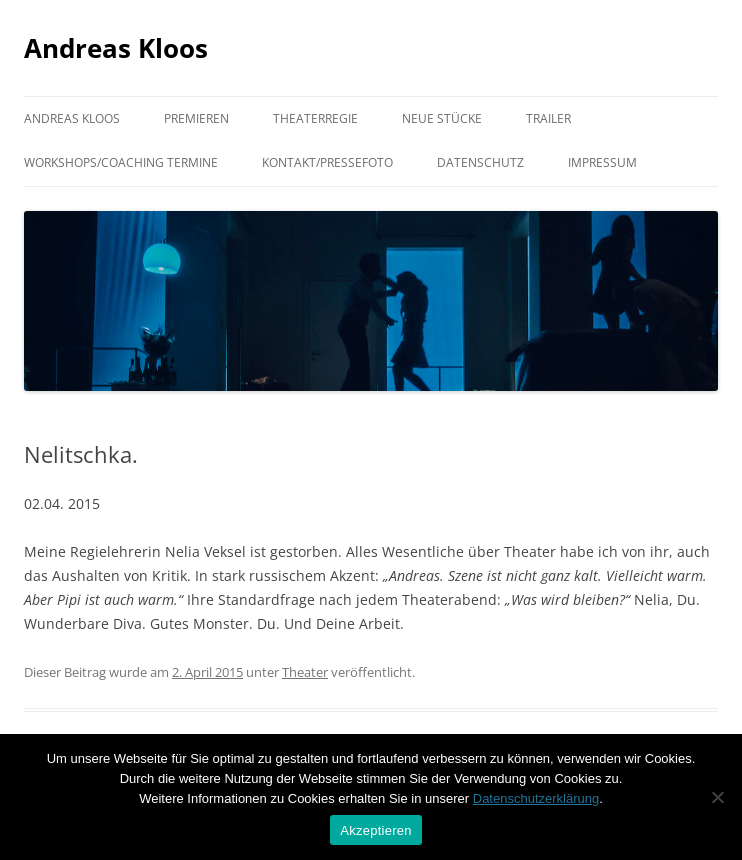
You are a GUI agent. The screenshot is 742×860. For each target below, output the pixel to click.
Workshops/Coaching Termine (121, 162)
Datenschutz (480, 162)
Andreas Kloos (116, 48)
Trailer (548, 118)
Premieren (196, 118)
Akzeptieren (375, 830)
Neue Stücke (442, 118)
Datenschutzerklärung (536, 798)
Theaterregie (315, 118)
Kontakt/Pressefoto (327, 162)
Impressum (602, 162)
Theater (305, 672)
